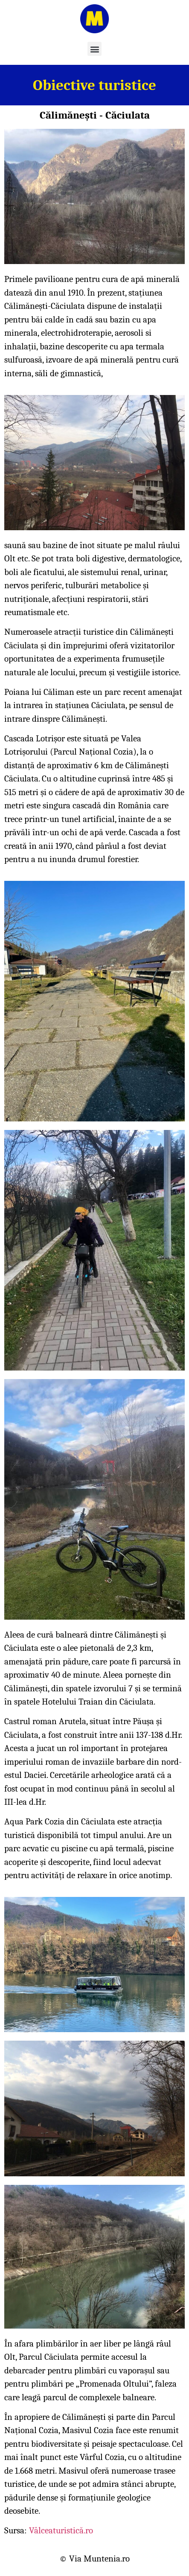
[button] (94, 49)
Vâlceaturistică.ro (61, 2530)
